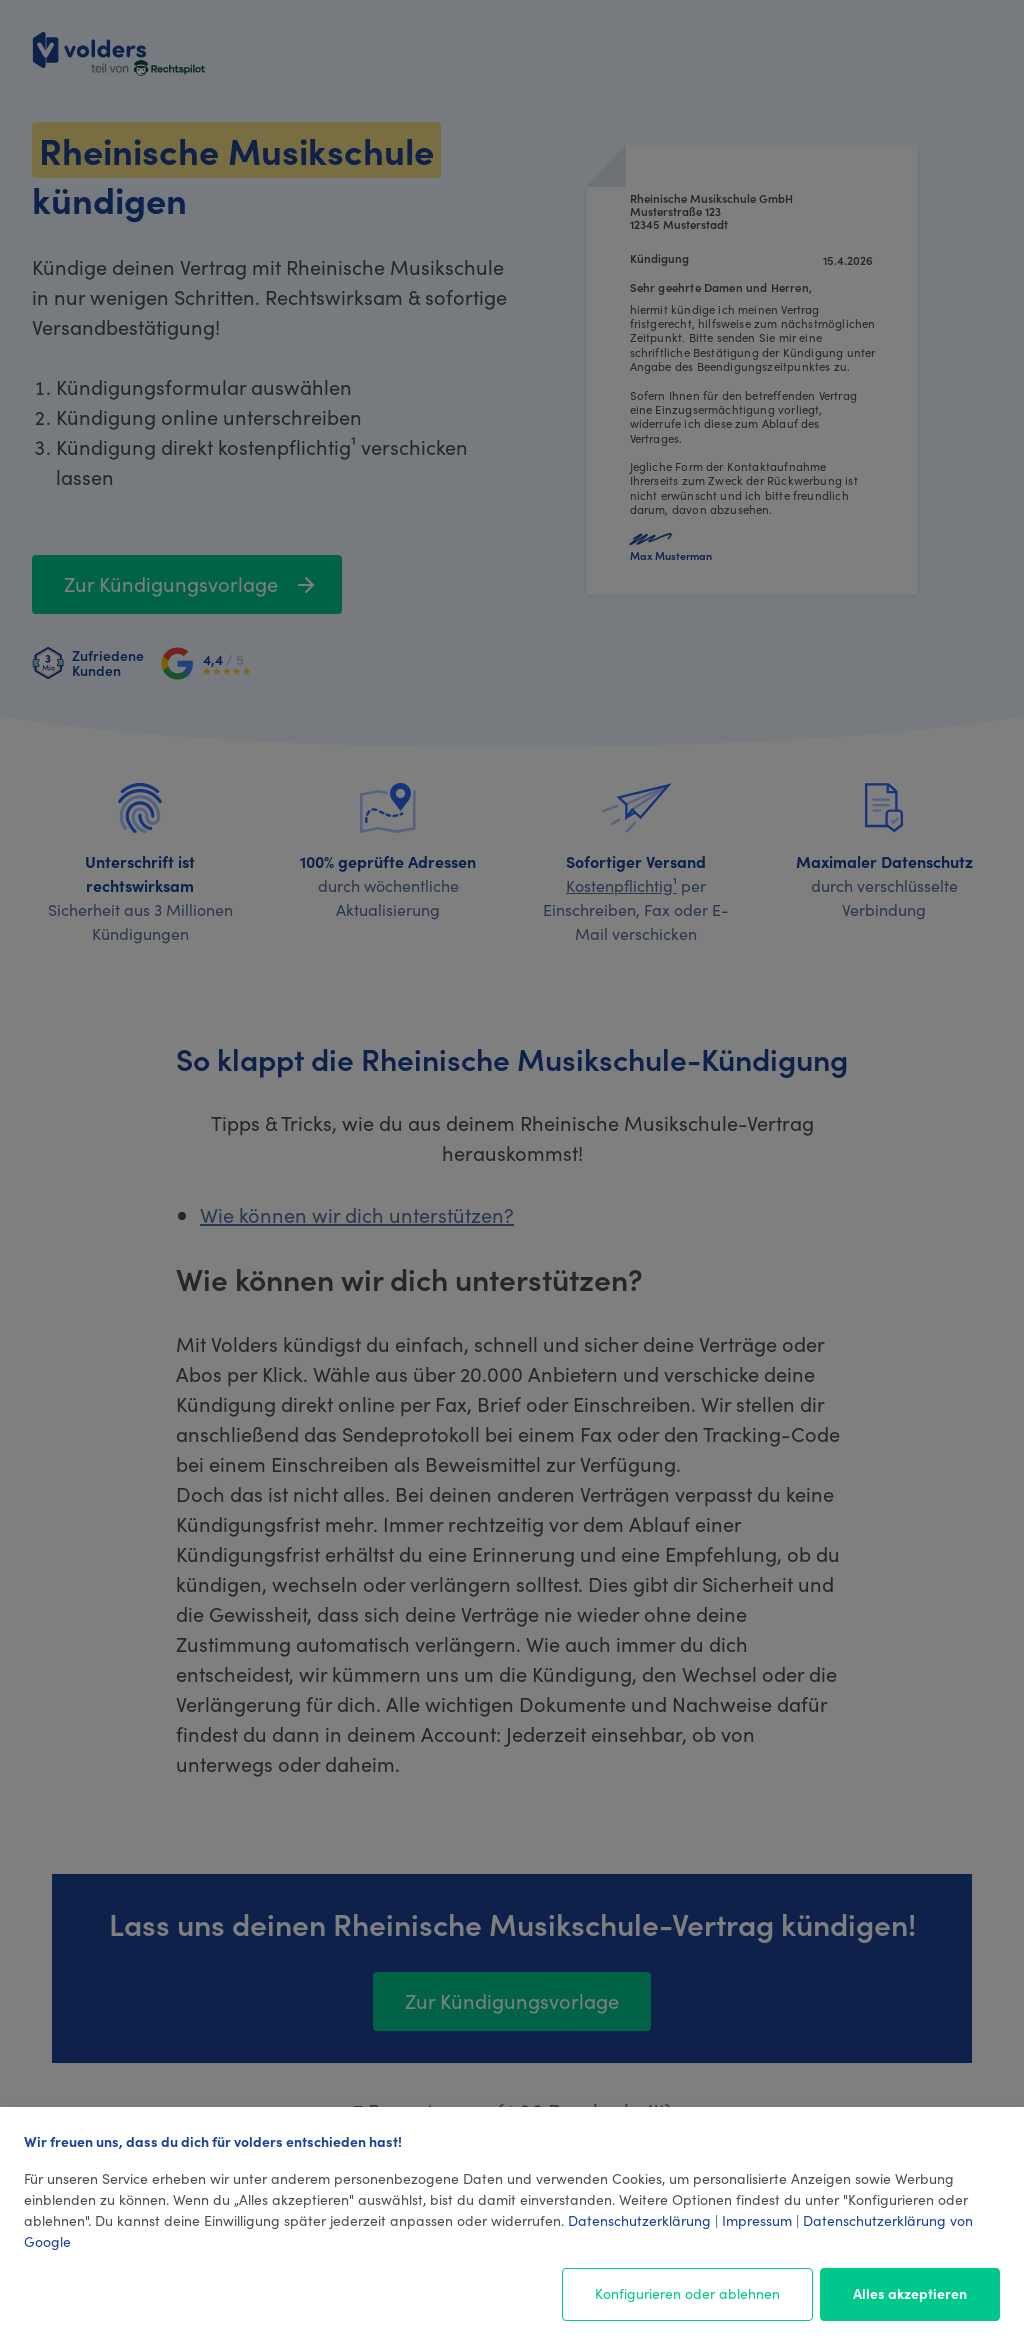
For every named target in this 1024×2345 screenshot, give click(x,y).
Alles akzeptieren (910, 2293)
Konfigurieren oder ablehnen (687, 2293)
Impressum (757, 2220)
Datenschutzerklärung (639, 2220)
